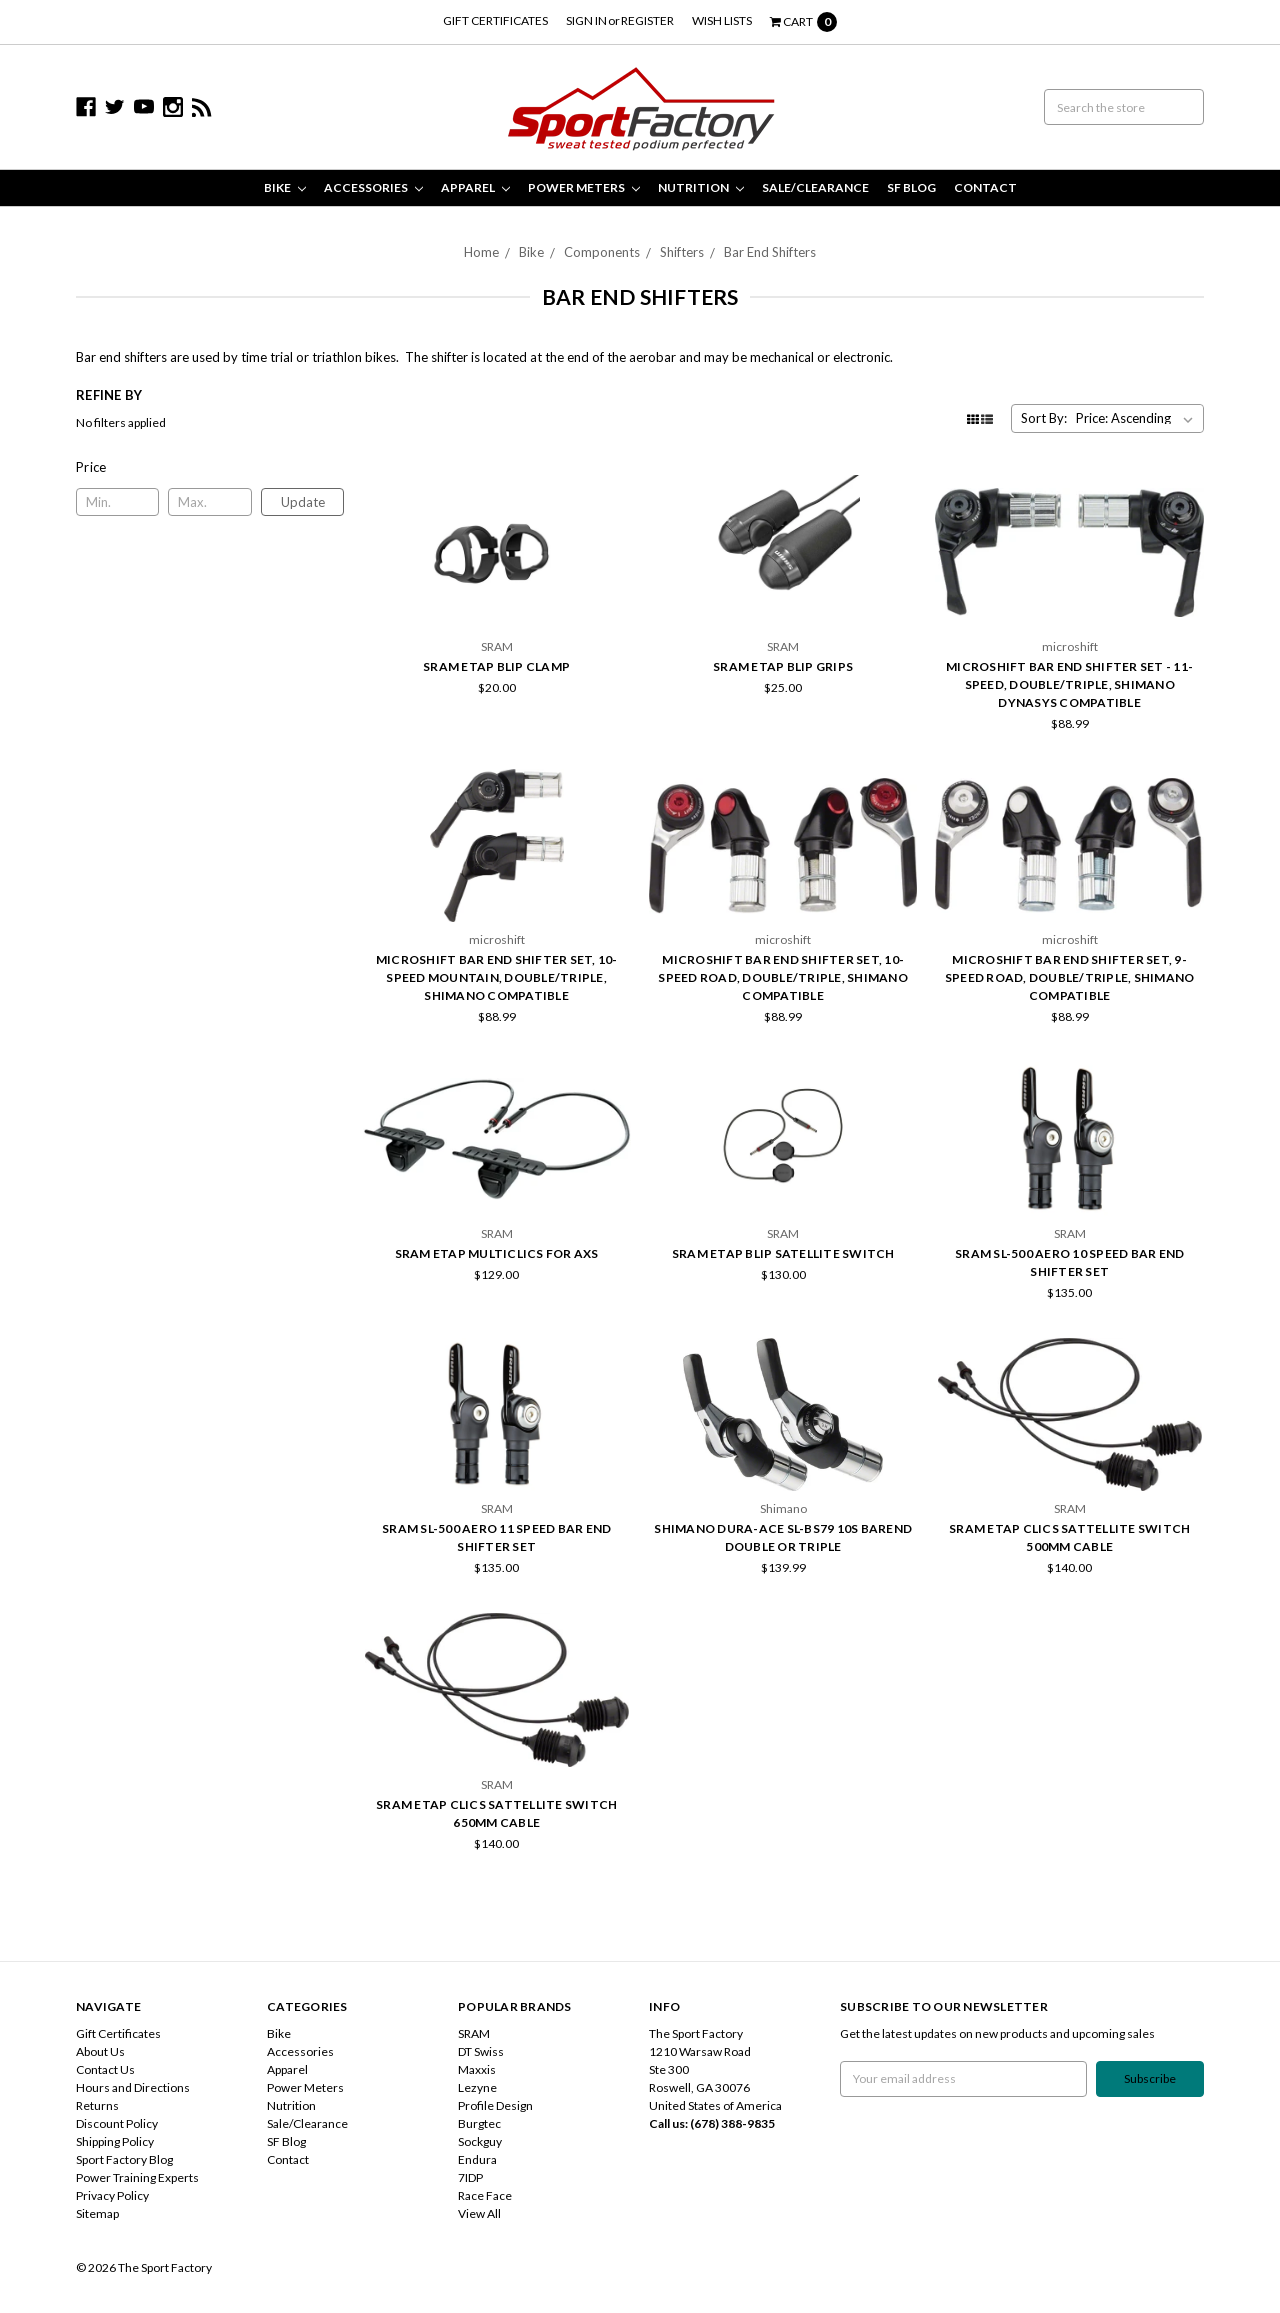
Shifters (682, 252)
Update (303, 502)
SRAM (474, 2033)
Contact (985, 187)
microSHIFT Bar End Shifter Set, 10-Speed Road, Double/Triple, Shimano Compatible (783, 977)
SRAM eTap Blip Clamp (496, 666)
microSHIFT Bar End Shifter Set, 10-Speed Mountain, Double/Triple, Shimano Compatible (497, 977)
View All (479, 2213)
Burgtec (479, 2123)
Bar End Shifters (770, 252)
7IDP (470, 2177)
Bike (285, 187)
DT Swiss (481, 2051)
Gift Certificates (495, 20)
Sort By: (1044, 418)
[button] (210, 467)
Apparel (475, 187)
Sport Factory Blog (124, 2159)
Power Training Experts (137, 2177)
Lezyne (477, 2087)
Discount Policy (117, 2123)
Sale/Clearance (815, 187)
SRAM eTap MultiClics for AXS (497, 1253)
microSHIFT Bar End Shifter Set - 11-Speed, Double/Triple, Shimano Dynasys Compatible (1069, 684)
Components (602, 252)
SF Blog (911, 187)
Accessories (373, 187)
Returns (97, 2105)
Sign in (586, 20)
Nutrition (701, 187)
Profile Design (495, 2105)
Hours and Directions (133, 2087)
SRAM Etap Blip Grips (783, 666)
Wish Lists (722, 20)
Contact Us (105, 2069)
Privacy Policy (112, 2195)
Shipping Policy (115, 2141)
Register (647, 20)
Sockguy (480, 2141)
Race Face (485, 2195)
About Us (100, 2051)
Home (481, 252)
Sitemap (97, 2213)
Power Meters (584, 187)
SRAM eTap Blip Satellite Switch (783, 1253)
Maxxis (477, 2069)
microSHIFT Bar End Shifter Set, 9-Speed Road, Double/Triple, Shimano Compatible (1070, 977)
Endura (477, 2159)
